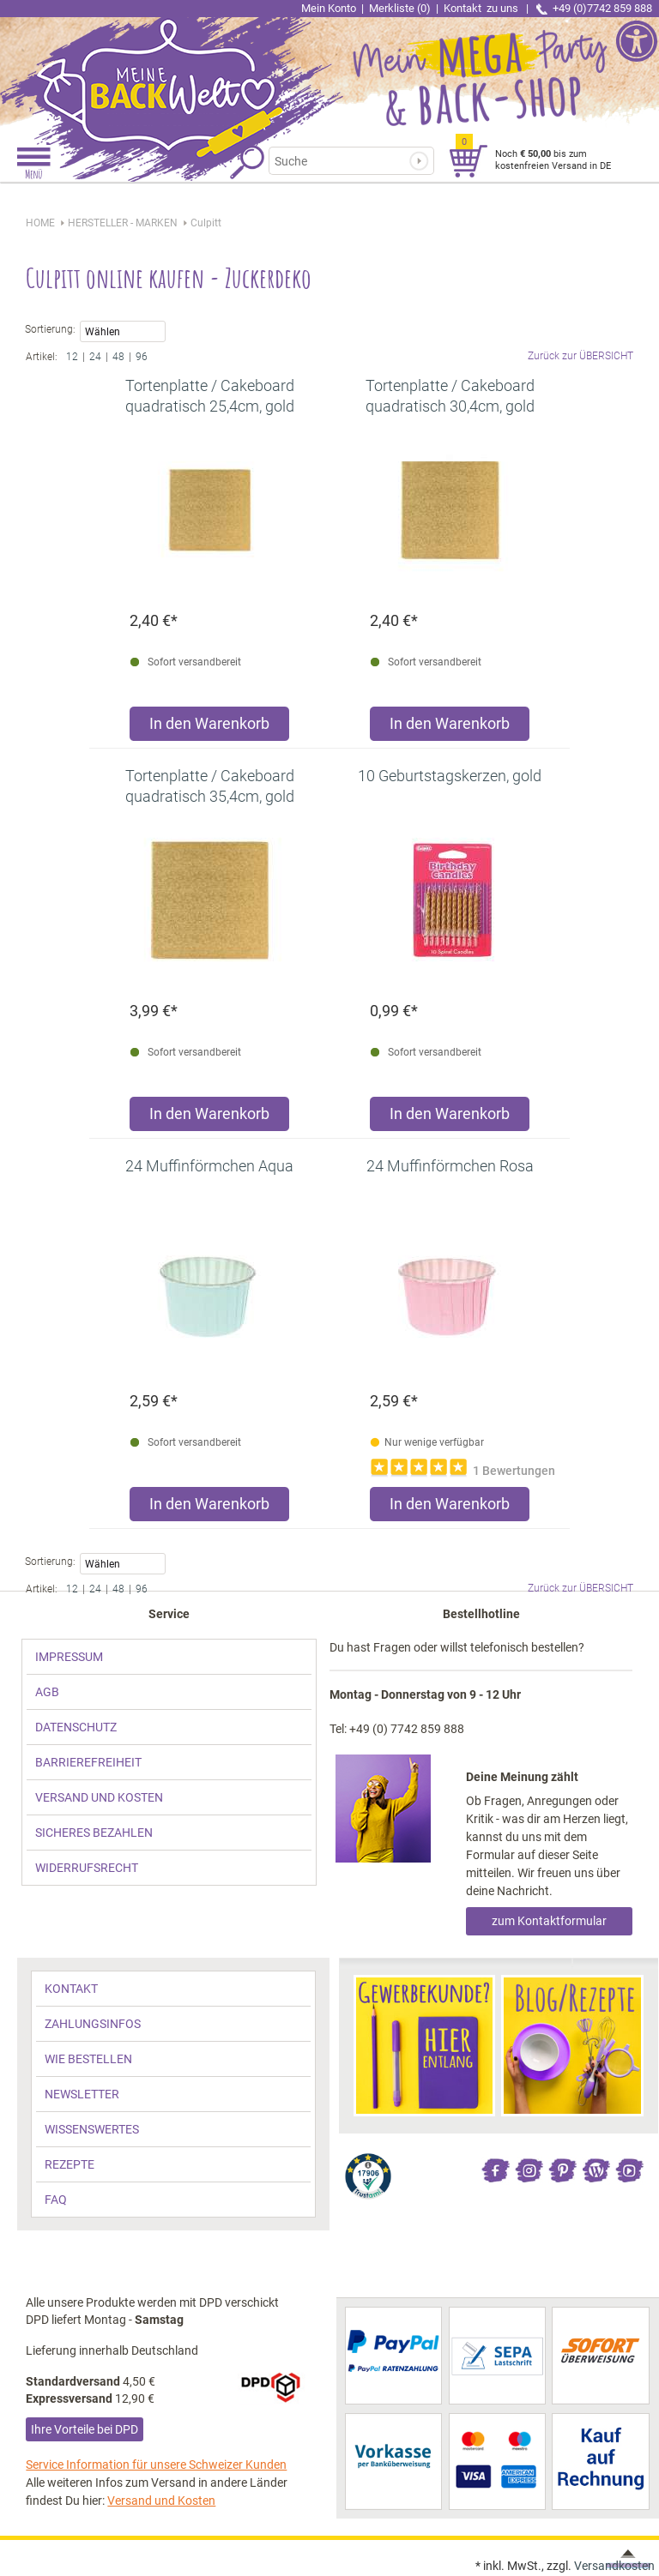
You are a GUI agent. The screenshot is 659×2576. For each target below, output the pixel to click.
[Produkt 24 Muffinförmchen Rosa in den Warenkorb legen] (449, 1508)
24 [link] (95, 357)
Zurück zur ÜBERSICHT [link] (580, 356)
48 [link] (118, 357)
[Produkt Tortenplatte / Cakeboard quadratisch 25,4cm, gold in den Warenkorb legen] (209, 728)
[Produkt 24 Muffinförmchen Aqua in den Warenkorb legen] (209, 1508)
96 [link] (142, 357)
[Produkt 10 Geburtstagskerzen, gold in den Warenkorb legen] (449, 1118)
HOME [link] (40, 223)
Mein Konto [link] (328, 8)
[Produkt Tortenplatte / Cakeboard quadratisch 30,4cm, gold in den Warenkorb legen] (449, 728)
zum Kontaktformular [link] (549, 1921)
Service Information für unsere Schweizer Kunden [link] (156, 2464)
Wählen (122, 333)
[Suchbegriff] (343, 161)
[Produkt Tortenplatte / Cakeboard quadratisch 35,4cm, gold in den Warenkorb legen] (209, 1118)
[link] (165, 73)
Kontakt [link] (482, 8)
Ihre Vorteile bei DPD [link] (84, 2429)
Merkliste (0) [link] (400, 8)
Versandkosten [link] (614, 2566)
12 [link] (72, 357)
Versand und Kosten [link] (161, 2500)
